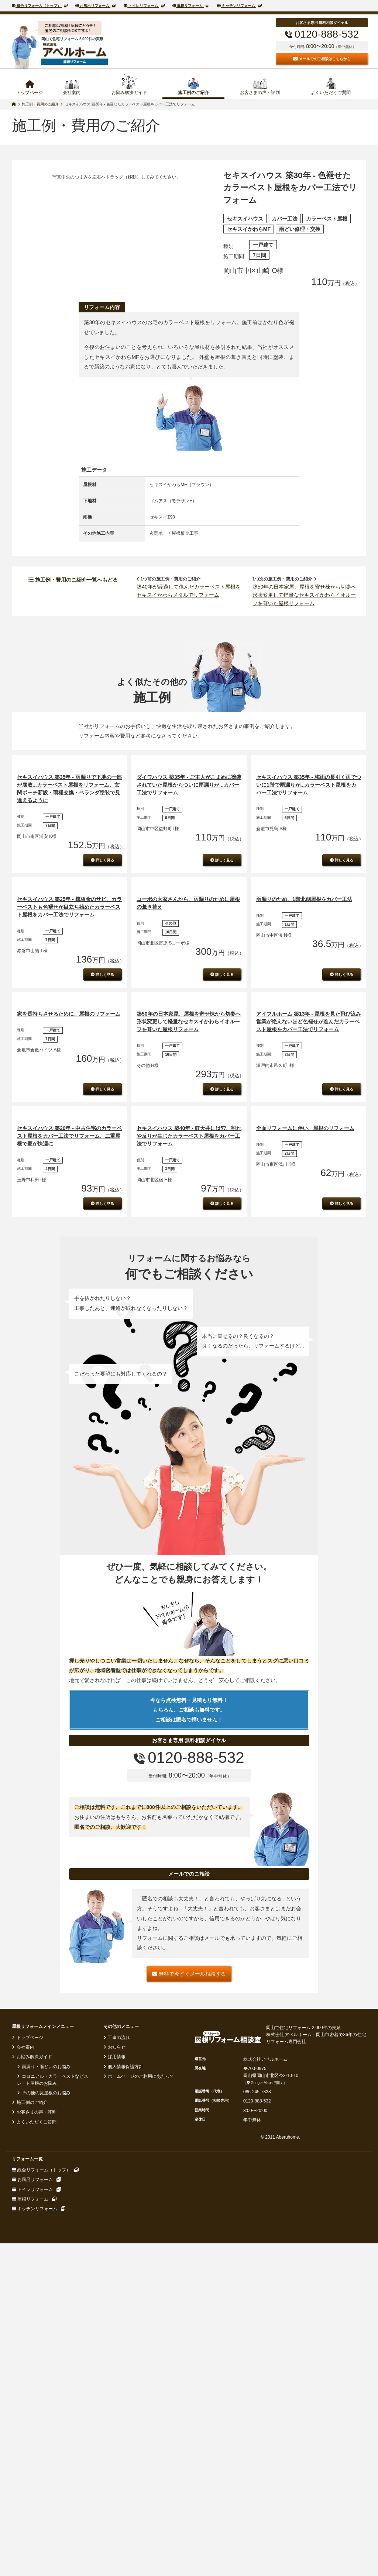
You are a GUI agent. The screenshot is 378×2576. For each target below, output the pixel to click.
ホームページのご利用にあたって (140, 2473)
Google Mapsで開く (265, 2480)
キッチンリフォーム (238, 6)
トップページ (29, 92)
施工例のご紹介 (193, 92)
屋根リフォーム (190, 6)
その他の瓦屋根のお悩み (45, 2489)
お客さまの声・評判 (260, 92)
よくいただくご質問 (331, 92)
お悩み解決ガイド (129, 92)
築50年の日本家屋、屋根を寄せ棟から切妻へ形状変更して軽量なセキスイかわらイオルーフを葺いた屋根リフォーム (304, 641)
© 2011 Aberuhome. (280, 2534)
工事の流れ (118, 2434)
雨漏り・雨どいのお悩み (45, 2463)
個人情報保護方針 (125, 2463)
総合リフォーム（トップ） (39, 6)
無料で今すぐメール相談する (189, 2370)
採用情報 (116, 2453)
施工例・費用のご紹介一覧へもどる (73, 626)
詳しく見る (102, 977)
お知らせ (116, 2444)
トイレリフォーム (143, 6)
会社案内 (71, 92)
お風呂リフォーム (95, 6)
